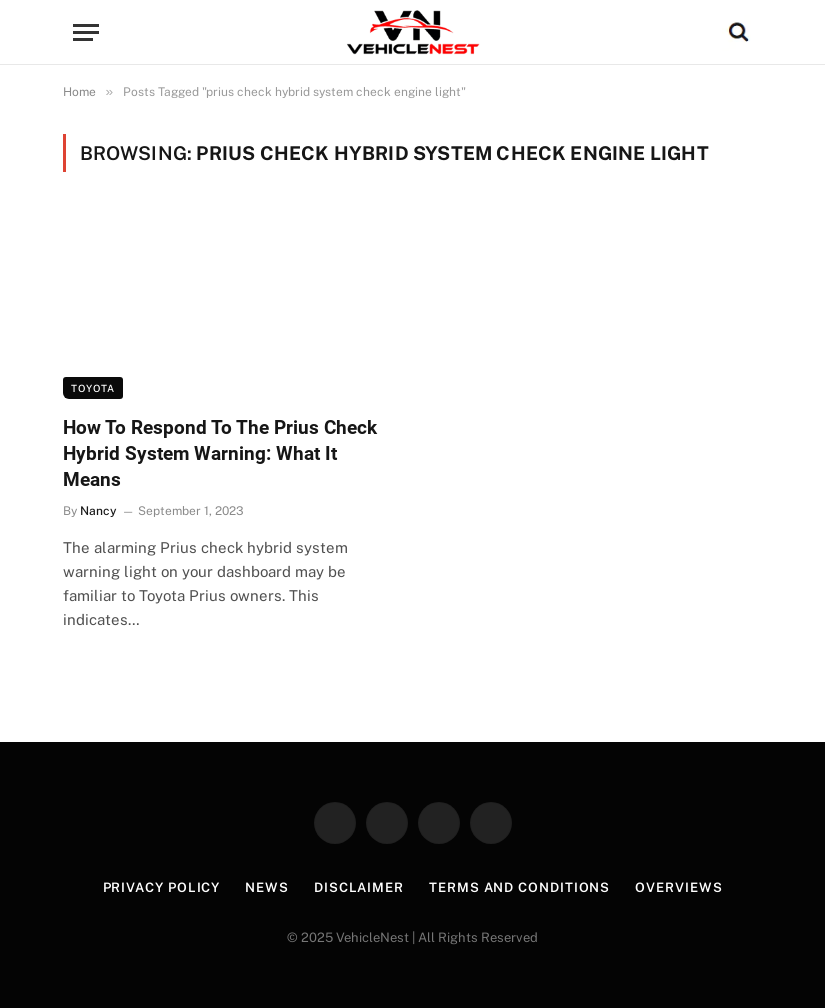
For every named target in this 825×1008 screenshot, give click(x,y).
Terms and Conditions (519, 887)
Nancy (98, 511)
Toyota (93, 388)
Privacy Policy (162, 887)
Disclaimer (359, 887)
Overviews (678, 887)
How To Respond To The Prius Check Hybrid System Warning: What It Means (220, 453)
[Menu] (86, 32)
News (267, 887)
